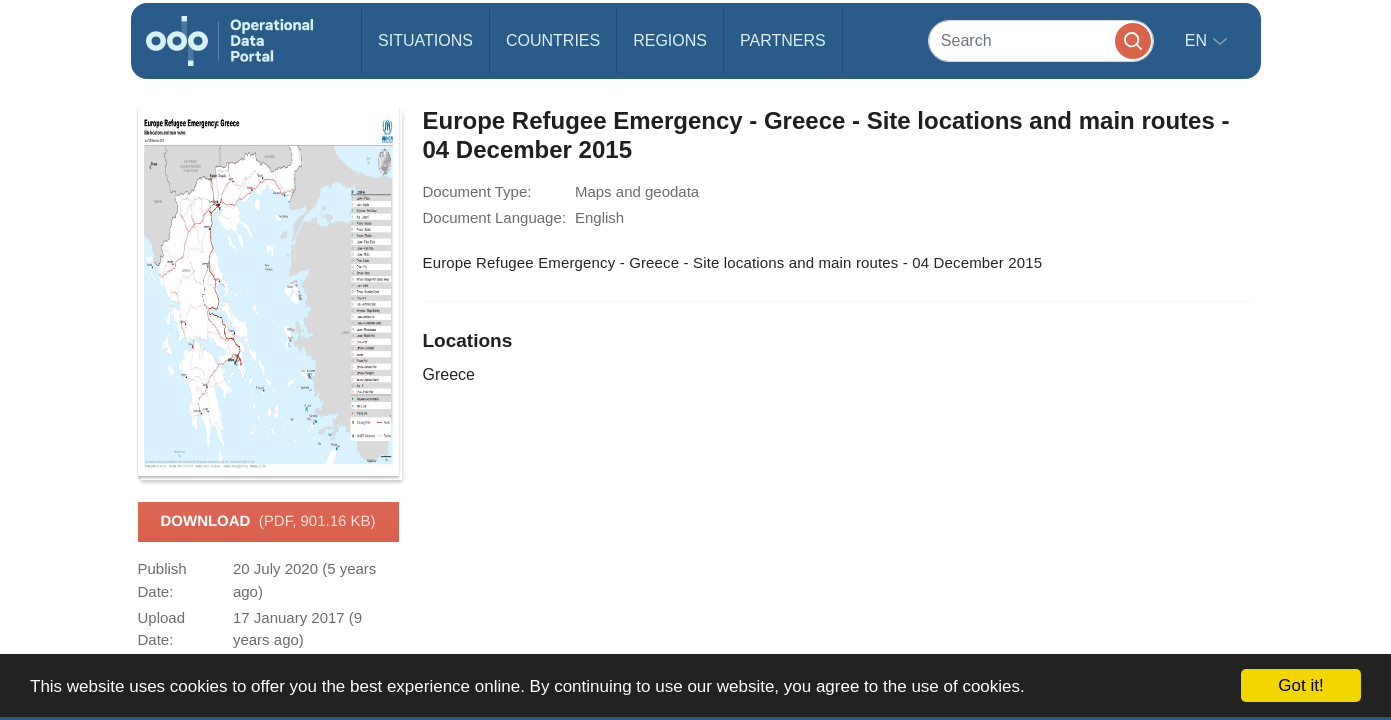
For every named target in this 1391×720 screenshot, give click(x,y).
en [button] (1198, 40)
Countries (553, 40)
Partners (783, 40)
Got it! (1300, 685)
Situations (425, 40)
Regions (670, 40)
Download (267, 522)
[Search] (1041, 40)
